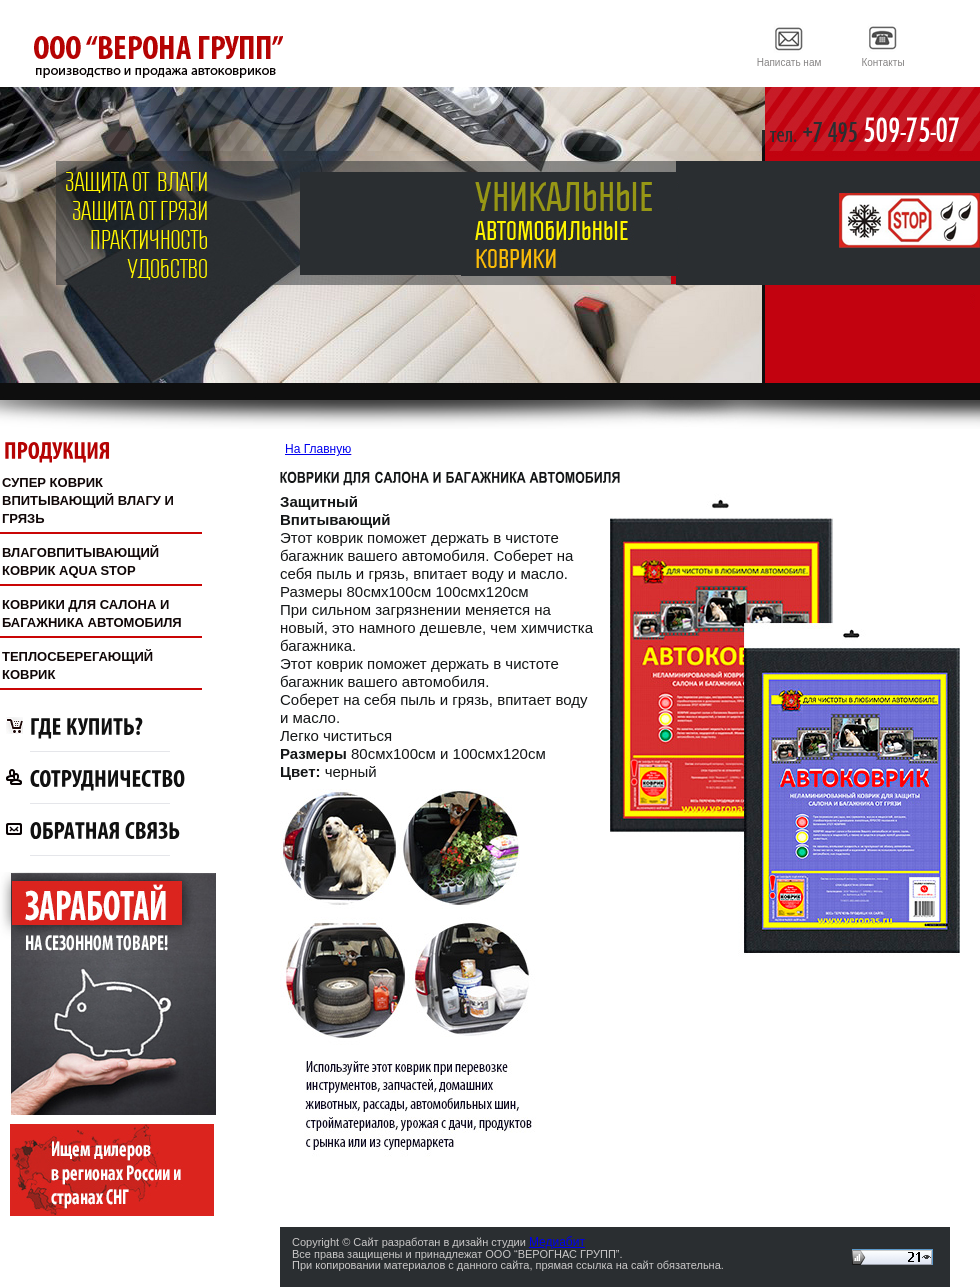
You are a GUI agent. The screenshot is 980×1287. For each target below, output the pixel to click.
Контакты (882, 62)
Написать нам (789, 62)
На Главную (318, 449)
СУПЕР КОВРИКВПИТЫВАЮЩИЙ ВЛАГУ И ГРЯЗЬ (88, 500)
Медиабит (557, 1242)
